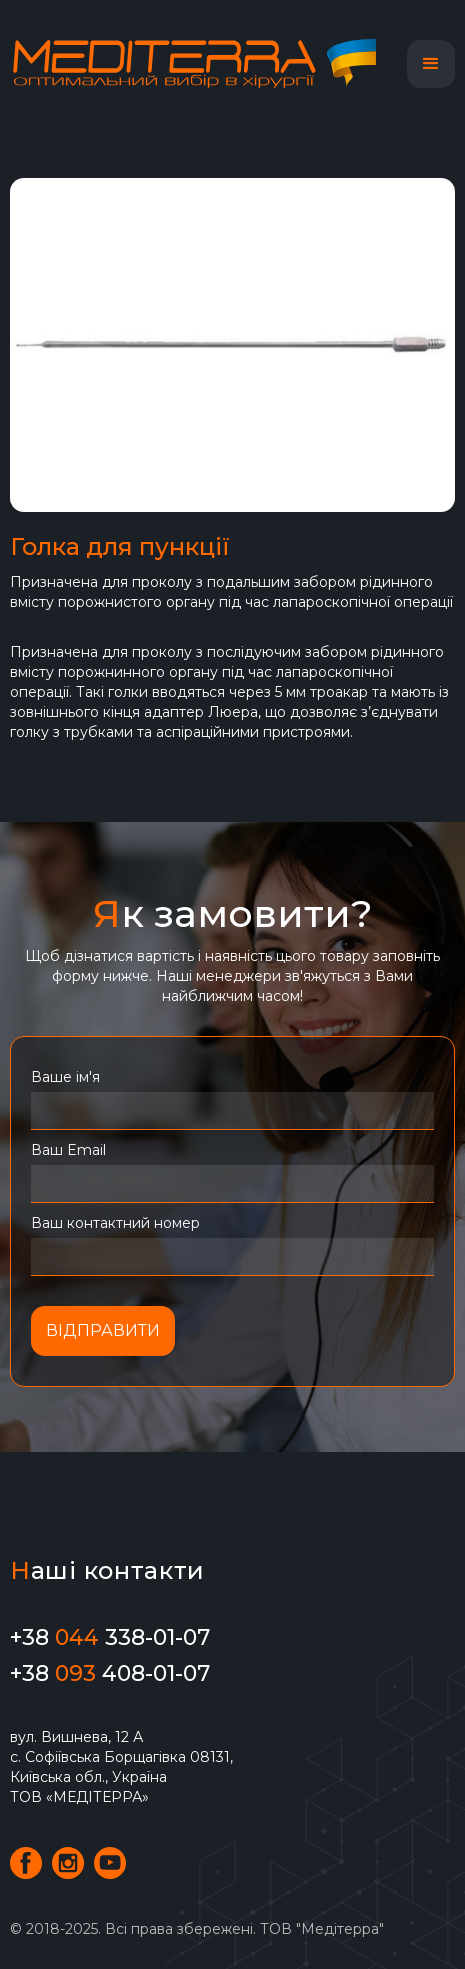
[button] (431, 64)
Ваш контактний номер (115, 1223)
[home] (203, 64)
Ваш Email (68, 1150)
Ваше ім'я (65, 1077)
